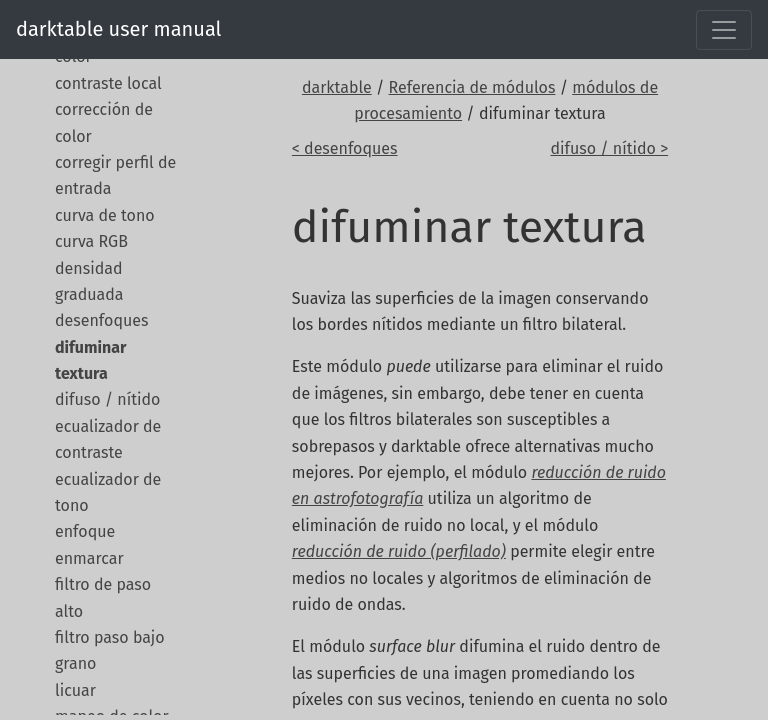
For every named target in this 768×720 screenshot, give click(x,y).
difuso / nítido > (609, 148)
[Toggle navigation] (724, 30)
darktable (337, 87)
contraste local (108, 83)
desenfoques (101, 320)
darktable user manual (118, 29)
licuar (75, 690)
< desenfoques (345, 148)
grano (75, 663)
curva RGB (91, 241)
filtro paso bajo (110, 637)
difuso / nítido (107, 399)
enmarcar (89, 558)
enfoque (85, 531)
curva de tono (105, 215)
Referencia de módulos (472, 87)
